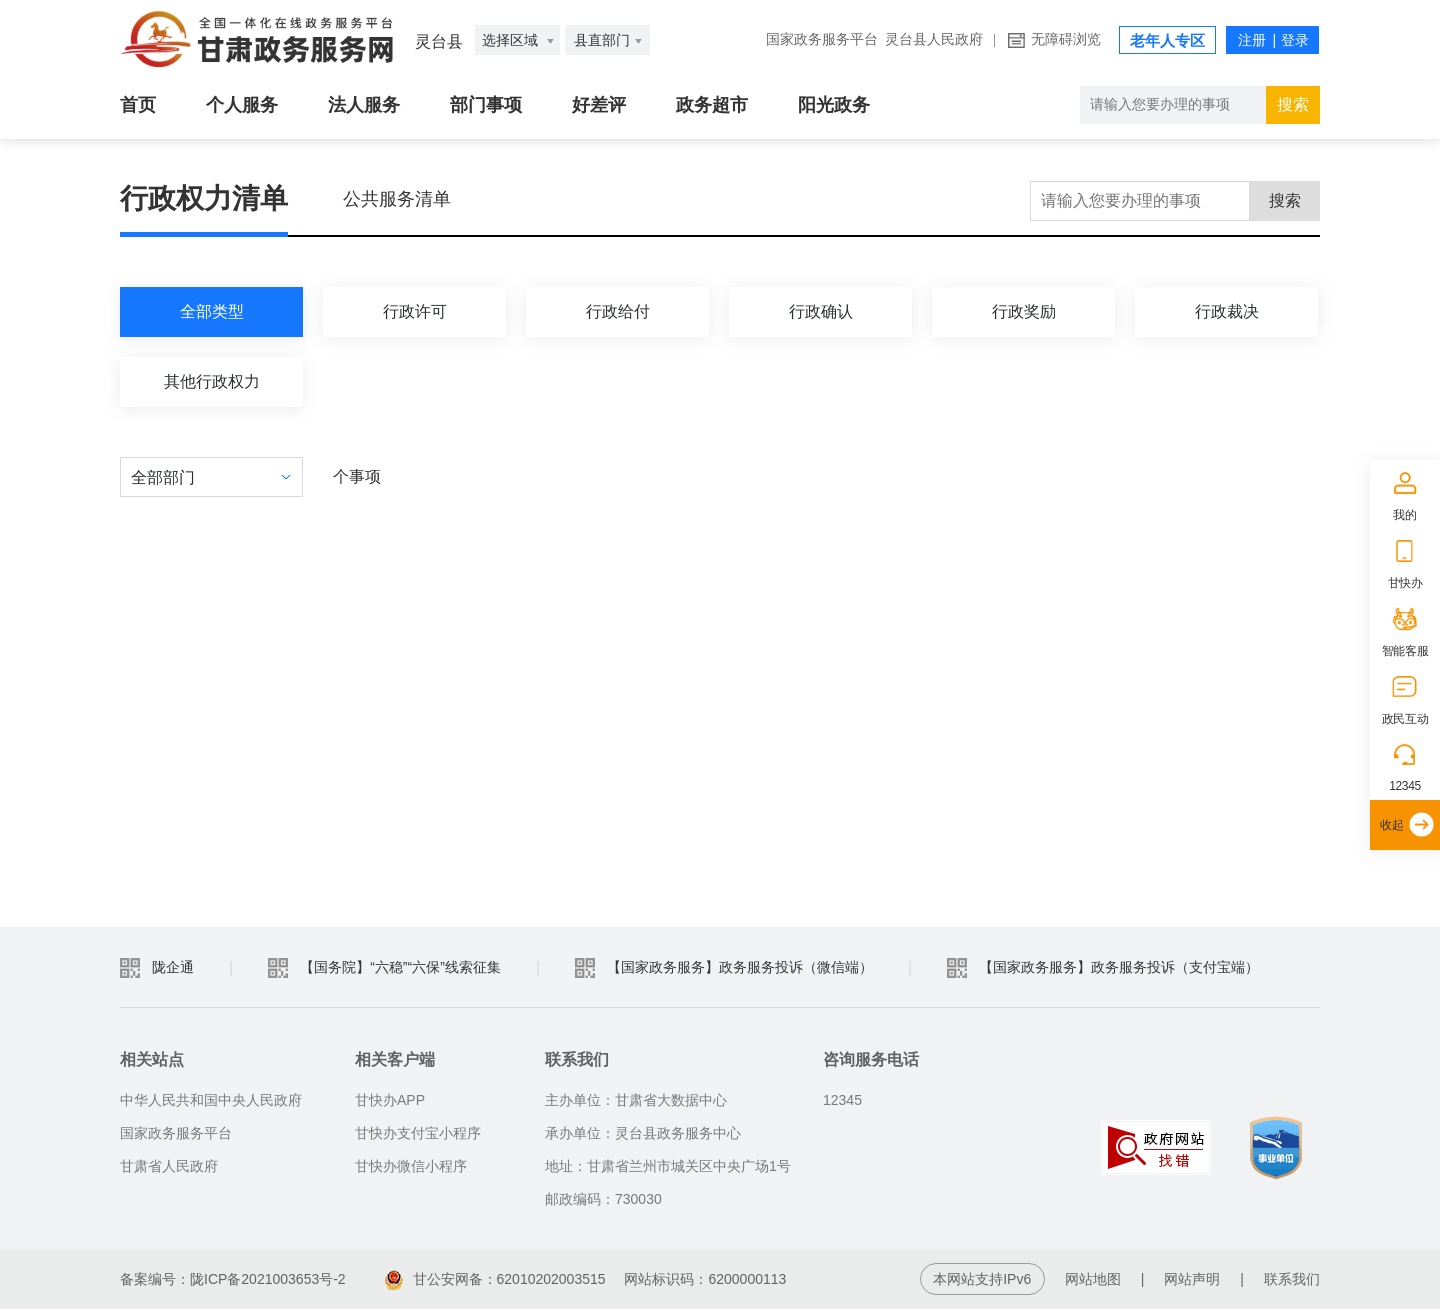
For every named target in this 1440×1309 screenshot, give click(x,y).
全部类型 (212, 311)
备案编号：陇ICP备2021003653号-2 (233, 1279)
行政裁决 (1227, 311)
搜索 (1285, 200)
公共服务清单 (397, 199)
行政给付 (618, 311)
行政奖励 (1024, 311)
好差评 (599, 105)
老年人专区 (1167, 41)
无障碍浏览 (1066, 39)
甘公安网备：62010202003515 (497, 1279)
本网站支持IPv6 (982, 1279)
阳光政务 (834, 105)
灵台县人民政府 (934, 39)
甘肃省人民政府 (169, 1166)
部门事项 (486, 105)
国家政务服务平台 (822, 39)
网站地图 (1093, 1279)
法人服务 (364, 105)
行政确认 (821, 311)
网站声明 (1192, 1279)
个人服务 (242, 105)
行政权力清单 (204, 198)
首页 (138, 105)
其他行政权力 (212, 381)
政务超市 (712, 105)
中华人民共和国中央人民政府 (211, 1100)
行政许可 (415, 311)
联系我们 (1292, 1279)
